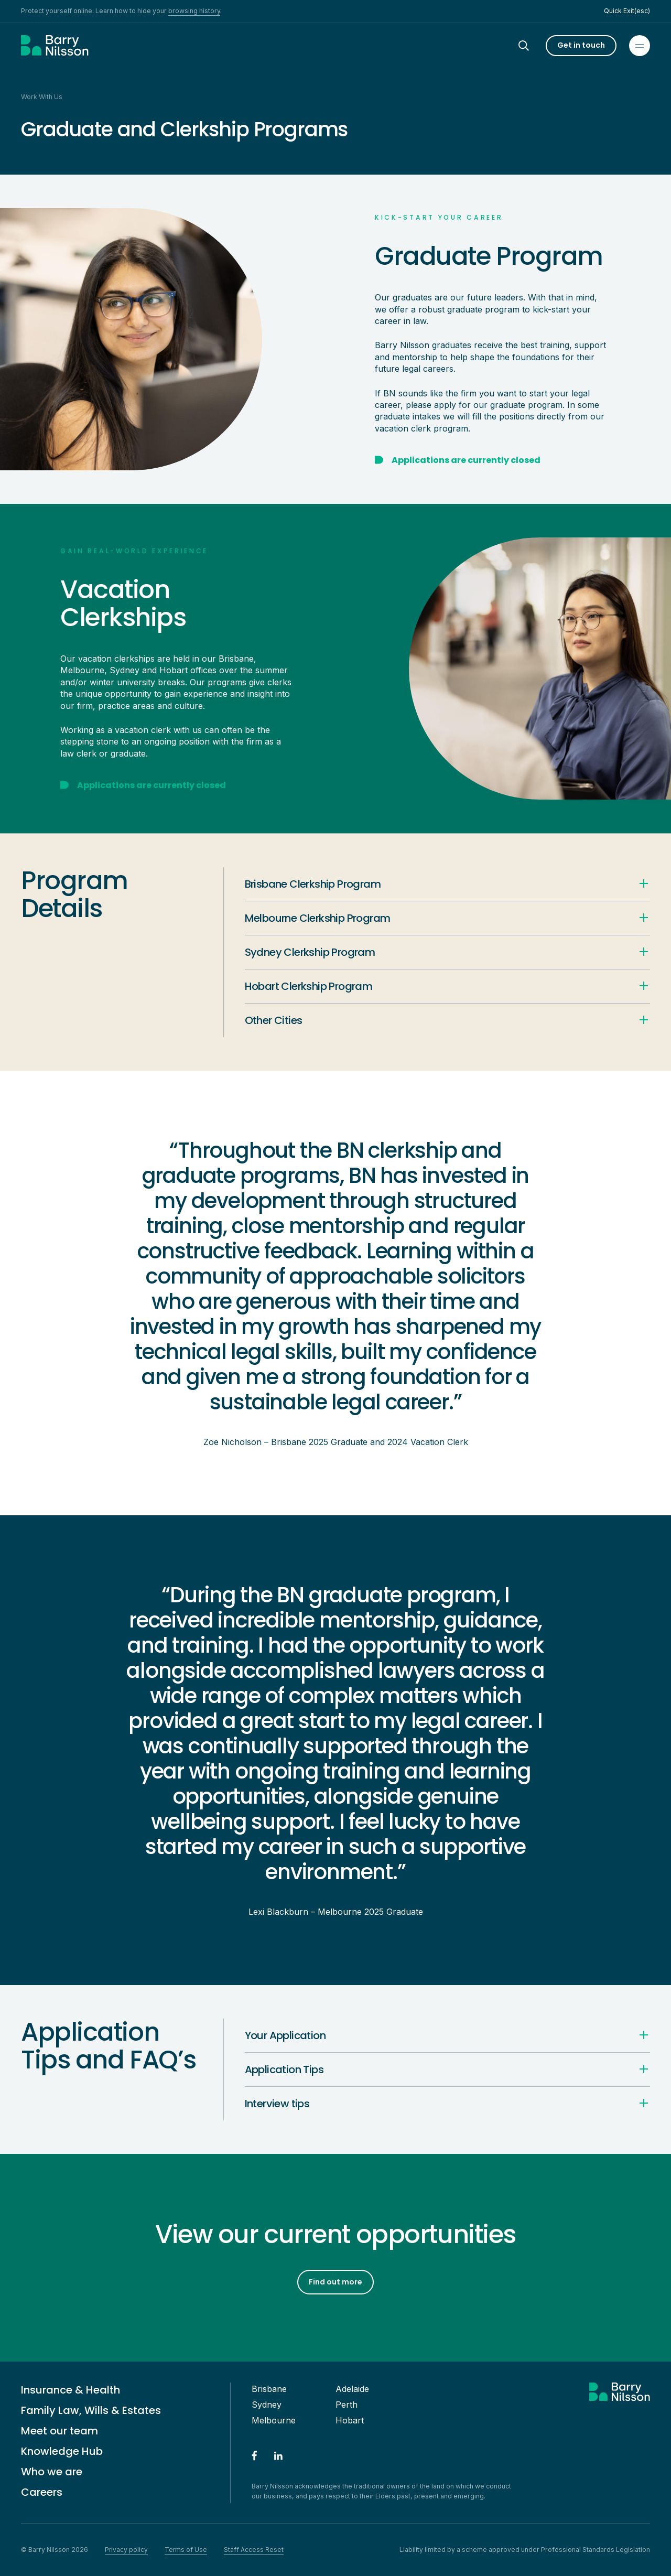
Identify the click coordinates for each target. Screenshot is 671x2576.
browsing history (194, 11)
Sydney (267, 2404)
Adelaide (352, 2389)
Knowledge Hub (62, 2451)
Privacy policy (126, 2549)
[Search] (533, 45)
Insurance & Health (70, 2390)
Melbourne (274, 2420)
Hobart (350, 2420)
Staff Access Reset (254, 2549)
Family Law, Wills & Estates (91, 2410)
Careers (41, 2492)
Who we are (51, 2471)
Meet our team (59, 2430)
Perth (347, 2404)
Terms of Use (186, 2549)
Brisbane (269, 2389)
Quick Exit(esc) (627, 11)
